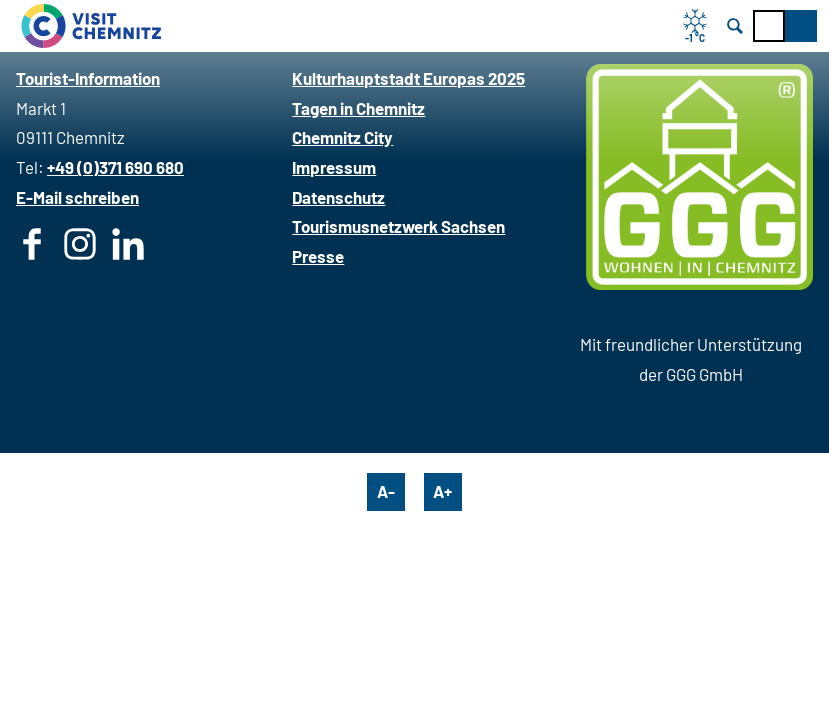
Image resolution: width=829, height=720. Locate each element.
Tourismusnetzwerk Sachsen (398, 226)
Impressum (334, 167)
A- (386, 491)
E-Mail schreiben (77, 197)
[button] (801, 26)
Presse (318, 256)
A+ (442, 491)
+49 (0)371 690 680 (115, 167)
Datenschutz (338, 197)
